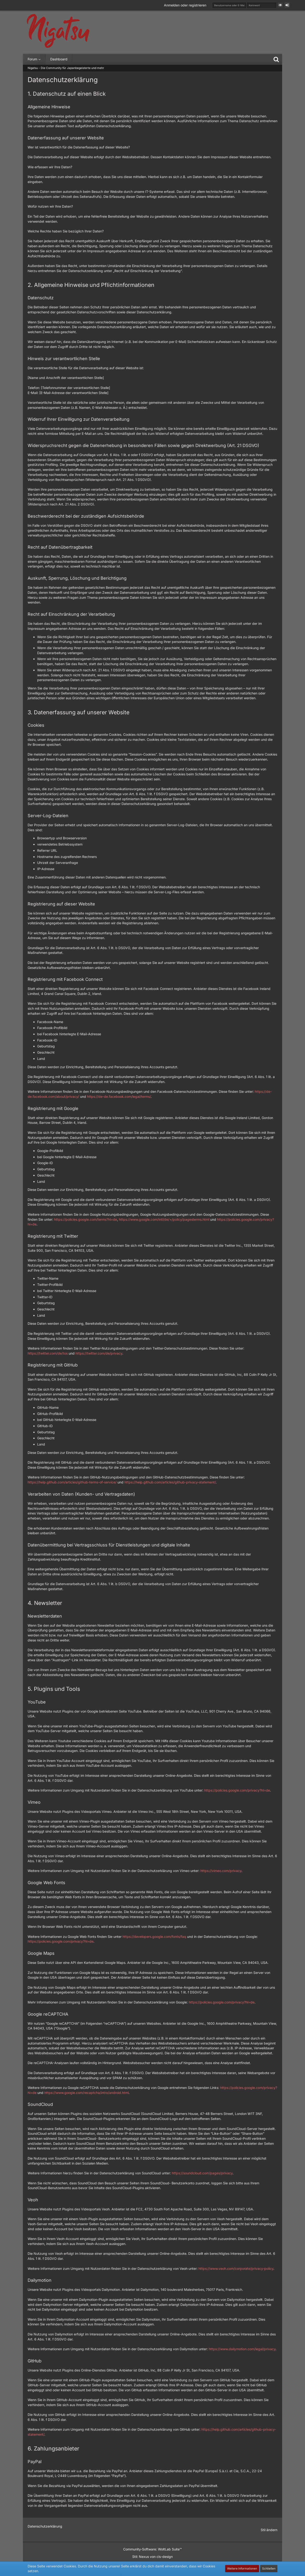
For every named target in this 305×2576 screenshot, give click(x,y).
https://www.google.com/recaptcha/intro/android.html (86, 2093)
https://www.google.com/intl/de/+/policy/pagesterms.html (164, 1219)
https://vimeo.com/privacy (220, 1871)
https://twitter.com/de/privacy (99, 1353)
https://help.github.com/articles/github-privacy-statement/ (170, 1482)
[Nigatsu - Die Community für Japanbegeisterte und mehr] (58, 31)
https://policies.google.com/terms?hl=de (85, 1219)
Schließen (268, 2568)
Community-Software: (152, 2549)
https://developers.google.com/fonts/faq (154, 1937)
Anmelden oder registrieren (185, 5)
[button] (280, 5)
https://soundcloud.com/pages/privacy (202, 2173)
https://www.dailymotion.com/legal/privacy (242, 2349)
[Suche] (276, 59)
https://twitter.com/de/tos (48, 1353)
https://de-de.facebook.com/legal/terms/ (119, 1096)
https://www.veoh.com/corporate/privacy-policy (235, 2268)
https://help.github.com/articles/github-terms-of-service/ (72, 1482)
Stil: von (152, 2557)
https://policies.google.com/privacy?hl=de (237, 1790)
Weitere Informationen (242, 2568)
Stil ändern (269, 2530)
